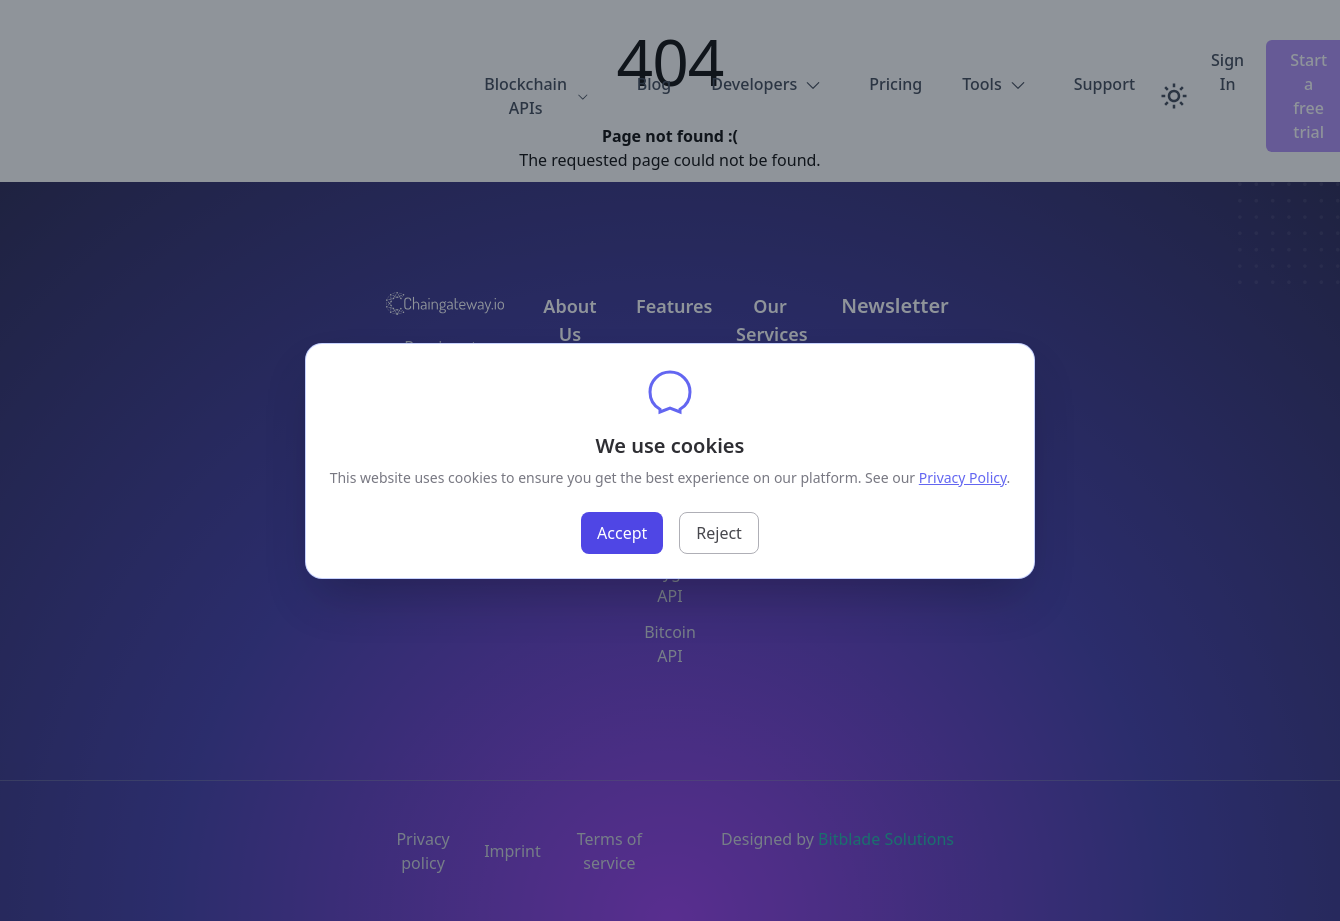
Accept (622, 533)
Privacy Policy (963, 477)
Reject (719, 533)
